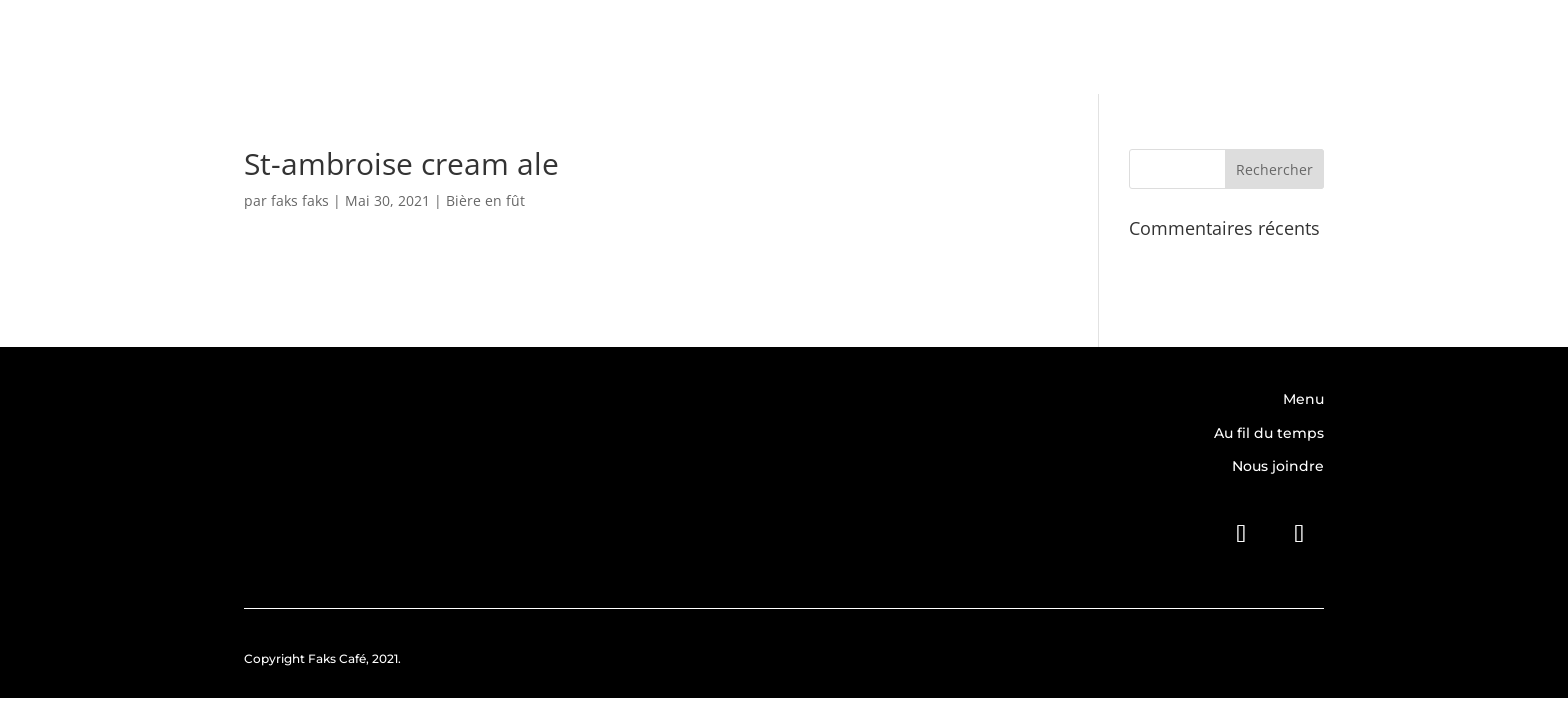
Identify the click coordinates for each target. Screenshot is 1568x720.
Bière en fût (485, 200)
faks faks (300, 200)
